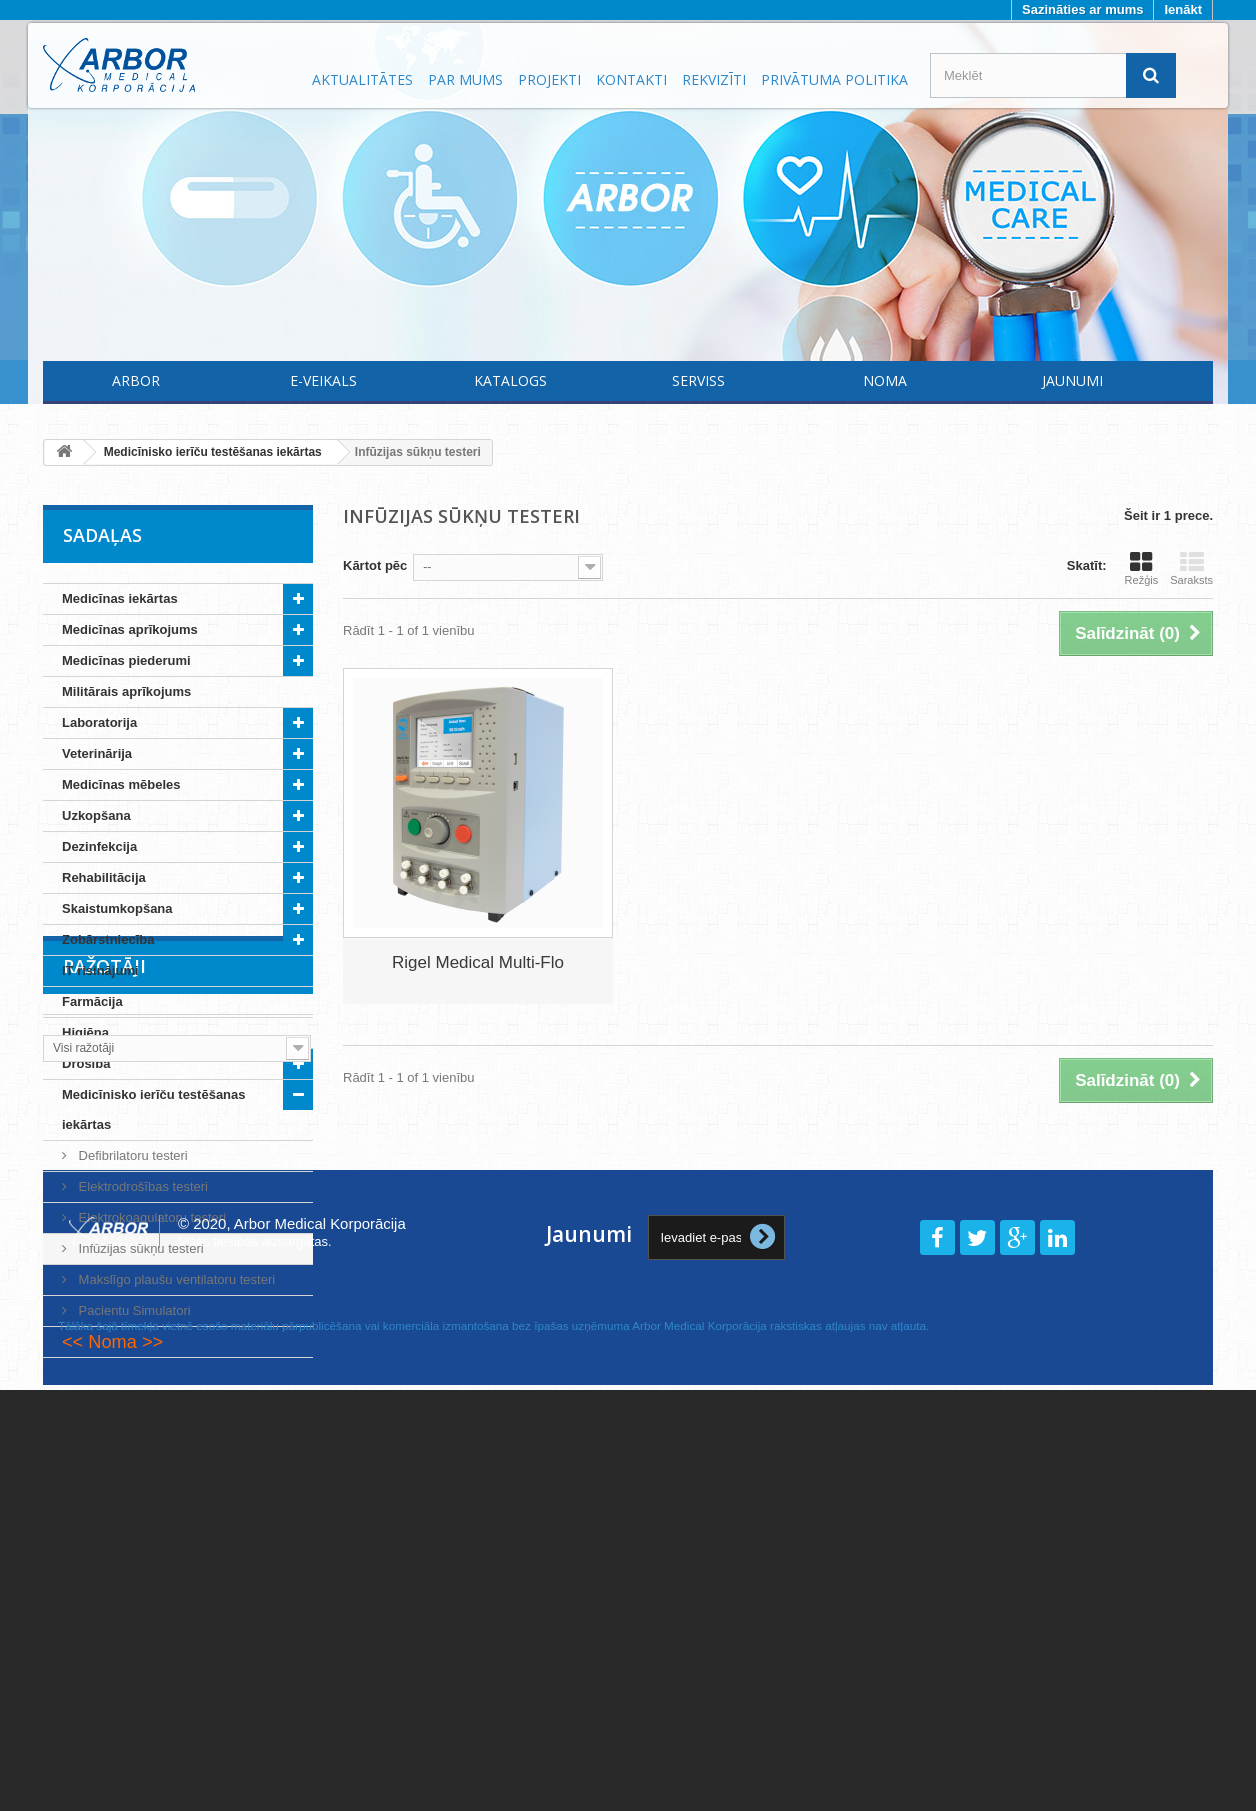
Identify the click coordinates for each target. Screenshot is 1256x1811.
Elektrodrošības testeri (141, 1186)
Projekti (549, 79)
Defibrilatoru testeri (131, 1155)
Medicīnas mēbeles (121, 784)
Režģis (1142, 568)
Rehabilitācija (104, 877)
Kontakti (631, 79)
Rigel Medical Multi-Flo (478, 962)
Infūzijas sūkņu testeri (139, 1248)
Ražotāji (104, 1418)
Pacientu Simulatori (133, 1310)
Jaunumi (1072, 380)
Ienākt (1183, 9)
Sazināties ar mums (1082, 9)
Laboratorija (99, 722)
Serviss (698, 380)
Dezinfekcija (99, 846)
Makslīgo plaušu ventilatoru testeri (175, 1279)
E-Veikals (323, 380)
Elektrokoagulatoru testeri (150, 1217)
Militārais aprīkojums (126, 691)
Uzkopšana (96, 815)
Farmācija (92, 1001)
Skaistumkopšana (117, 908)
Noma (885, 380)
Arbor (136, 380)
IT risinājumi (100, 970)
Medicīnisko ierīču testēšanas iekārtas (154, 1109)
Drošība (86, 1063)
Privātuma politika (834, 79)
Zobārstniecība (108, 939)
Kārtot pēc (375, 565)
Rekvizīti (714, 79)
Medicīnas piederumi (126, 660)
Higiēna (85, 1032)
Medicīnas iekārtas (120, 598)
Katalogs (510, 380)
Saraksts (1191, 568)
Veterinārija (97, 753)
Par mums (465, 79)
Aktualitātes (362, 79)
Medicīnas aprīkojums (130, 629)
